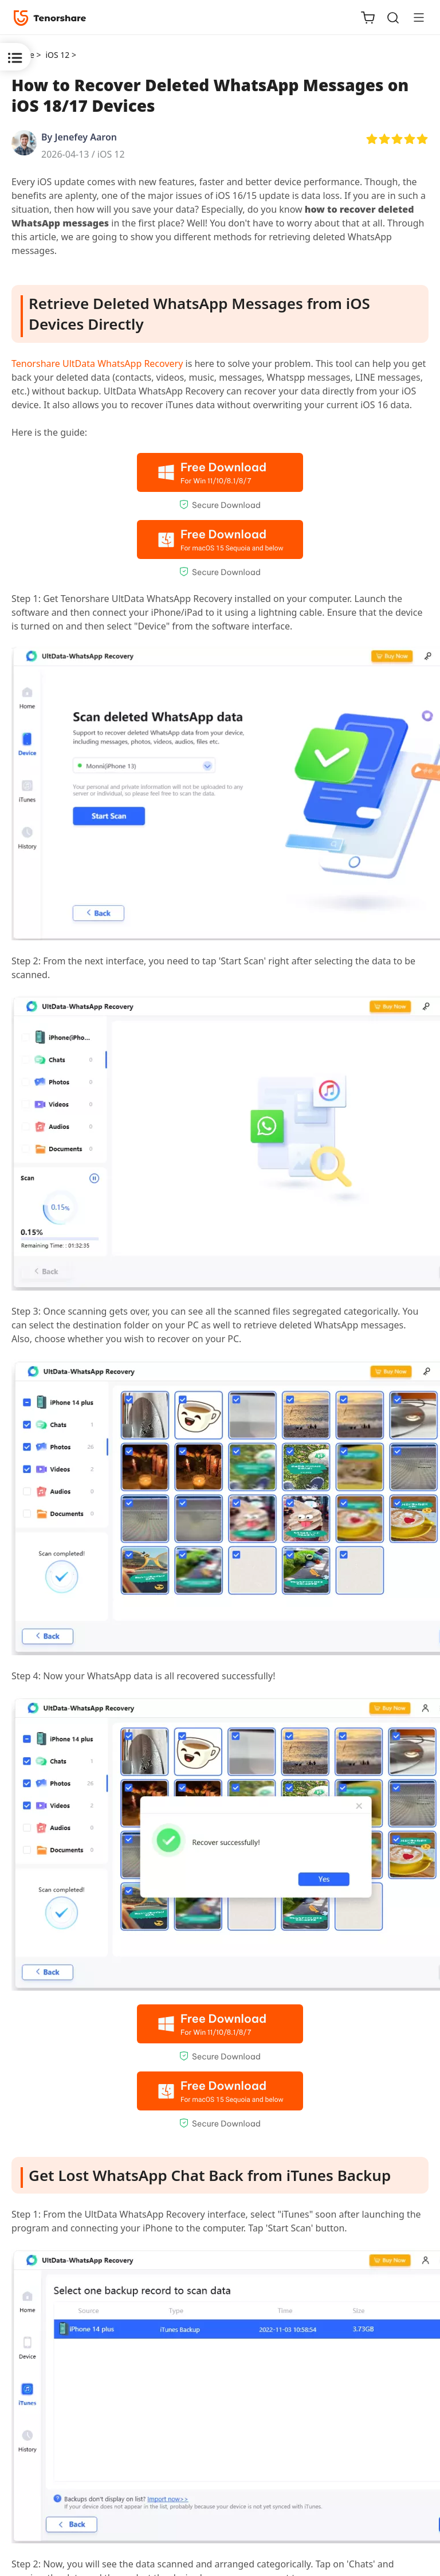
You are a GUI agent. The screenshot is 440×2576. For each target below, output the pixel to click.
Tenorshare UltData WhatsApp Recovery (97, 363)
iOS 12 (111, 154)
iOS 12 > (61, 54)
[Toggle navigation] (414, 17)
